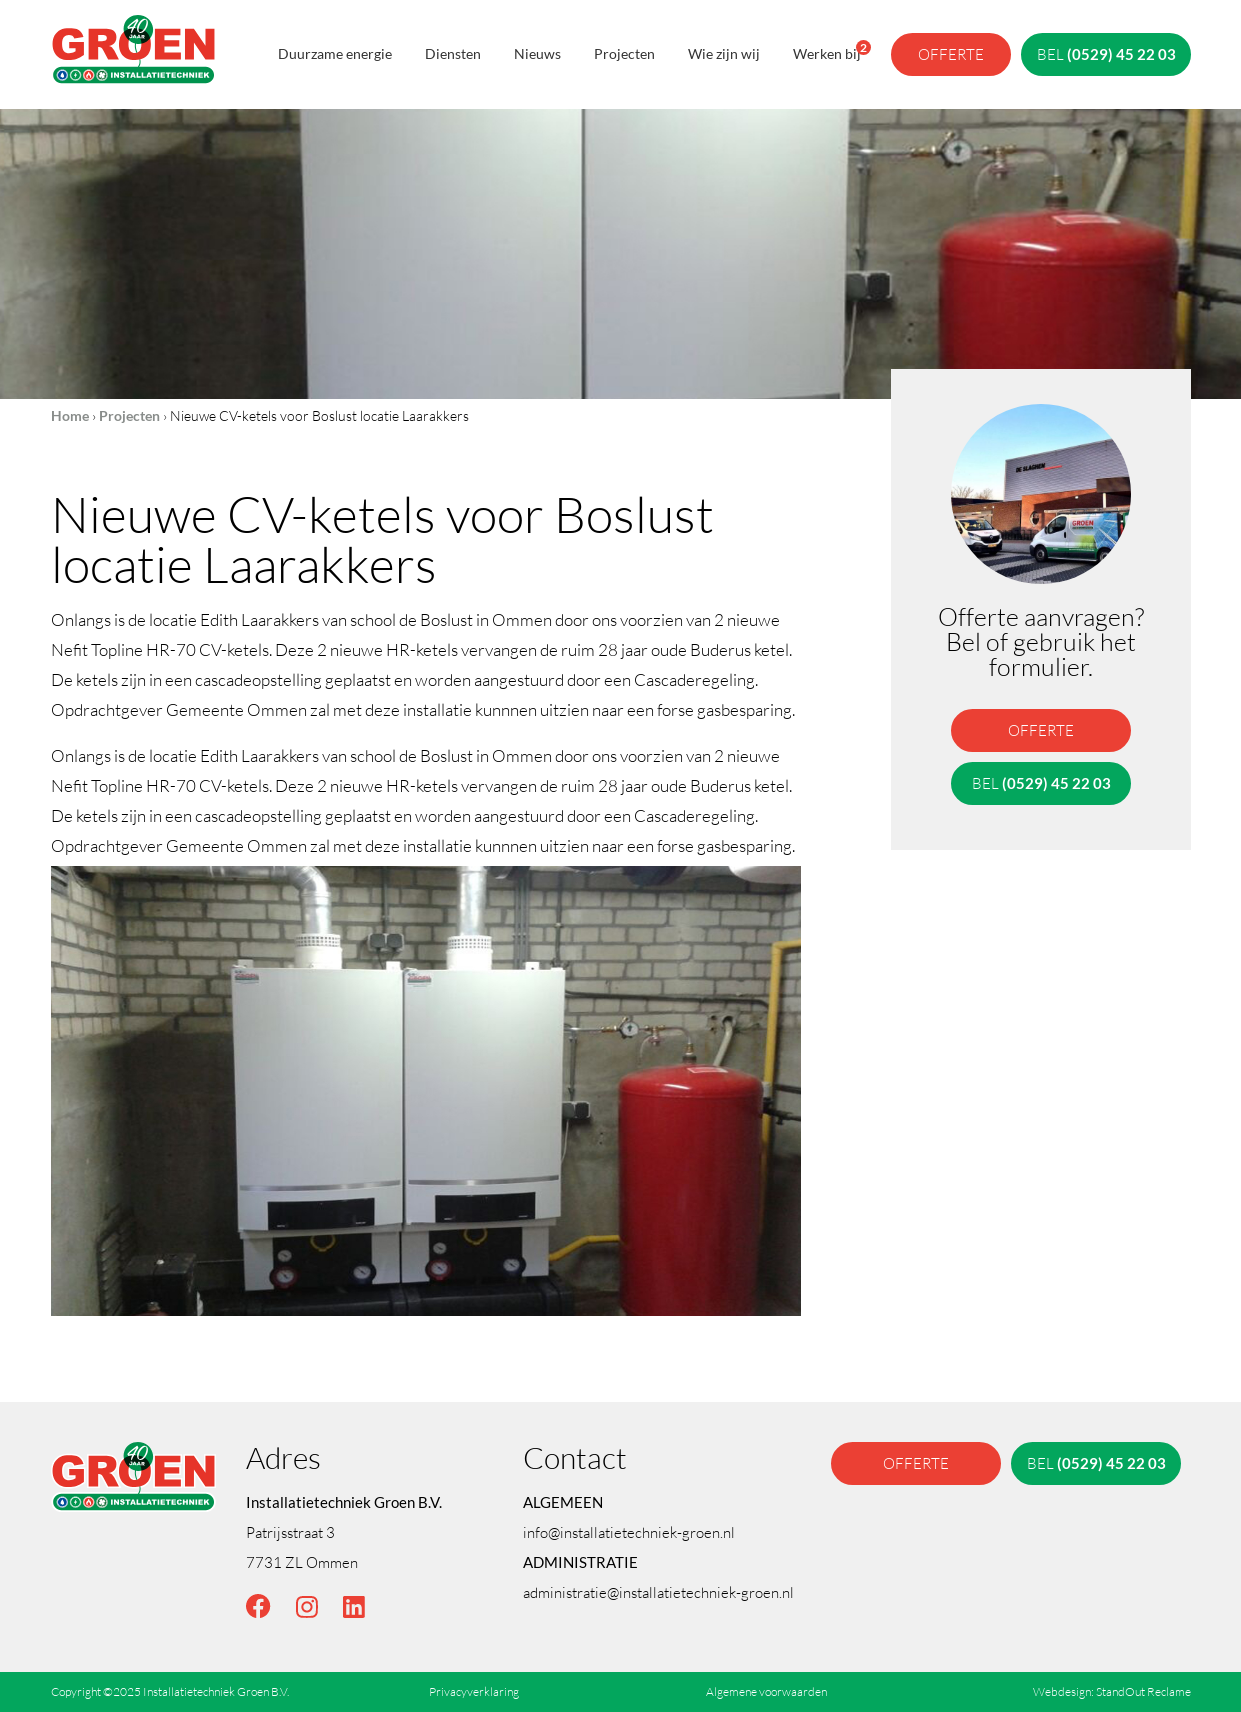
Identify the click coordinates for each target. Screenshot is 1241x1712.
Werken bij (827, 51)
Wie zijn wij (724, 53)
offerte (951, 54)
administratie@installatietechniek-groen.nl (658, 1592)
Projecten (624, 53)
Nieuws (537, 53)
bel (1105, 54)
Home (70, 415)
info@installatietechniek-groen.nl (629, 1532)
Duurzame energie (335, 53)
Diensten (453, 53)
